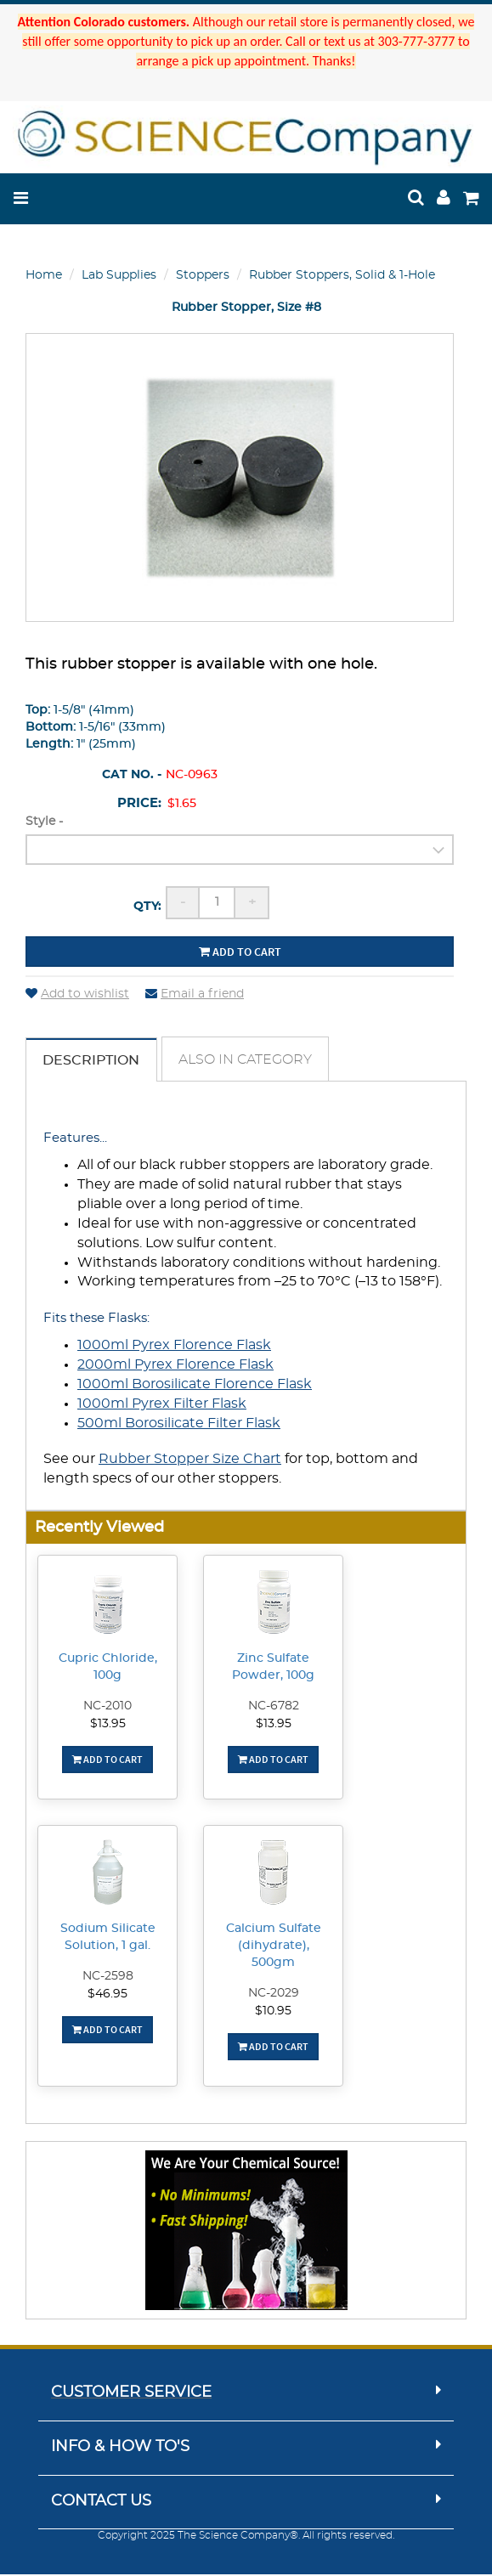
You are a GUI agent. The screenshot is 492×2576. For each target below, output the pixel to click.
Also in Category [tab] (247, 1060)
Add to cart (240, 951)
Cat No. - (131, 775)
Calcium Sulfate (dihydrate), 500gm (273, 1947)
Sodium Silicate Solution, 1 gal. (108, 1938)
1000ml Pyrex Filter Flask (161, 1404)
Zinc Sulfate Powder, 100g (273, 1668)
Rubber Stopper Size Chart (190, 1460)
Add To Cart (107, 1760)
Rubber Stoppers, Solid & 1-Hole (342, 275)
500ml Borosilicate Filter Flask (178, 1424)
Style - (44, 822)
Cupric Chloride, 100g (108, 1668)
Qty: (147, 906)
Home (43, 275)
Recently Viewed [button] (99, 1529)
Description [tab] (91, 1061)
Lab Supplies (119, 275)
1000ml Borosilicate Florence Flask (194, 1385)
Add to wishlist (77, 994)
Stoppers (202, 275)
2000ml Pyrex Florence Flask (175, 1365)
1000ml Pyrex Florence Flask (174, 1346)
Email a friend (194, 994)
